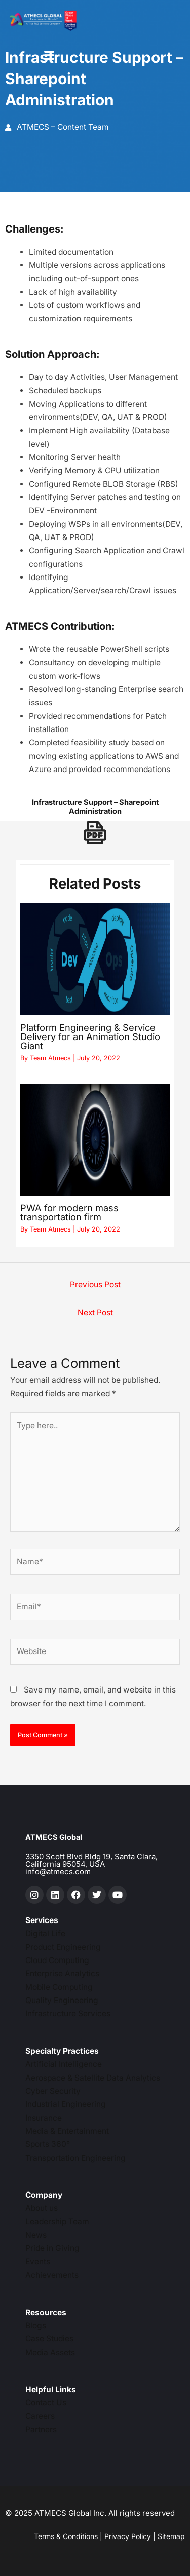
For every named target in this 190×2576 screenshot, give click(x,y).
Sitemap (171, 2536)
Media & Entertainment (67, 2131)
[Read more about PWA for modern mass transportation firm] (94, 1140)
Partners (41, 2429)
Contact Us (45, 2402)
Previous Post (95, 1284)
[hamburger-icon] (49, 56)
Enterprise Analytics (62, 1973)
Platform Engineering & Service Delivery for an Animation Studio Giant (90, 1036)
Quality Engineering (61, 2000)
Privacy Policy (127, 2536)
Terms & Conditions (66, 2536)
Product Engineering (63, 1947)
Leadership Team (57, 2221)
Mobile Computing (59, 1987)
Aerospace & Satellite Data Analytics (92, 2078)
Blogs (35, 2325)
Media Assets (50, 2352)
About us (41, 2208)
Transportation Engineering (75, 2158)
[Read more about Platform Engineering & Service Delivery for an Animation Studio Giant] (94, 959)
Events (37, 2261)
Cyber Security (53, 2091)
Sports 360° (47, 2144)
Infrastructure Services (67, 2013)
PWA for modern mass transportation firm (69, 1212)
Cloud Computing (57, 1960)
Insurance (43, 2118)
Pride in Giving (52, 2248)
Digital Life (45, 1933)
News (36, 2235)
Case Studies (49, 2338)
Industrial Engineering (65, 2104)
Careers (40, 2416)
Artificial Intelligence (63, 2064)
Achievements (52, 2275)
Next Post (95, 1312)
